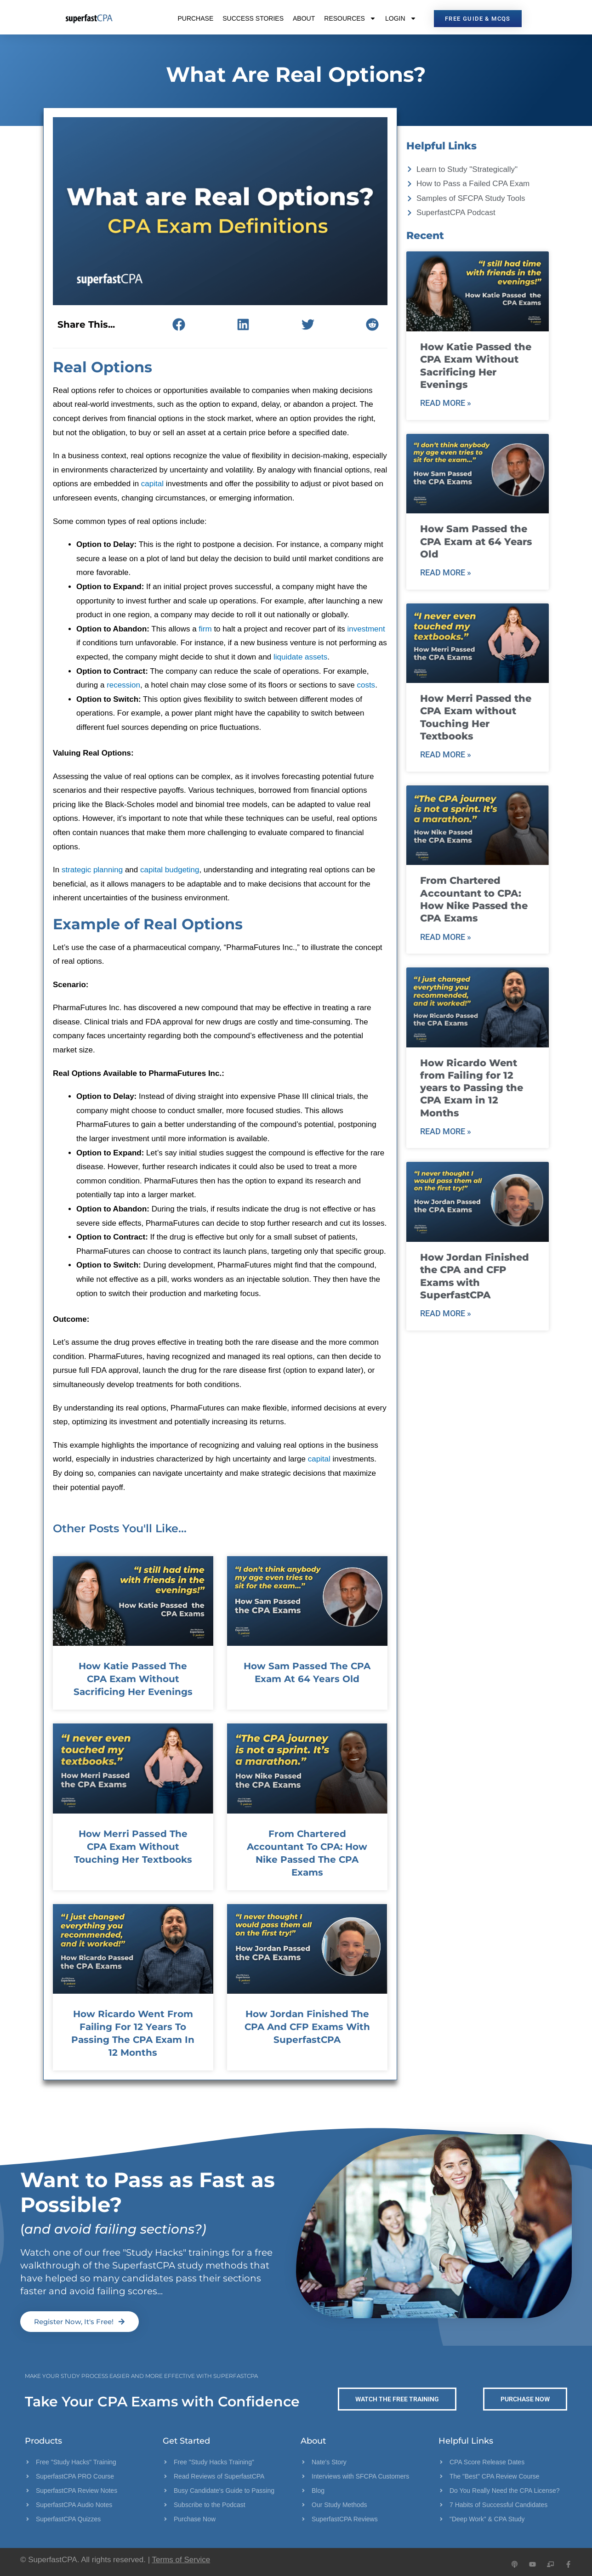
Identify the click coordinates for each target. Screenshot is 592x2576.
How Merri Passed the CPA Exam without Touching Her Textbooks (133, 1846)
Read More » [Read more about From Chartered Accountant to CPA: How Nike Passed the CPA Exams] (445, 937)
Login (400, 18)
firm (205, 629)
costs (366, 685)
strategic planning (92, 869)
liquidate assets (300, 657)
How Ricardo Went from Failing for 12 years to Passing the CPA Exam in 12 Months (471, 1088)
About (304, 18)
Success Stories (253, 18)
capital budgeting (169, 869)
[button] (178, 324)
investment (366, 629)
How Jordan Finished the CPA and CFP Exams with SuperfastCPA (307, 2026)
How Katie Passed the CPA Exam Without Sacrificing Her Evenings (133, 1678)
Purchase (195, 18)
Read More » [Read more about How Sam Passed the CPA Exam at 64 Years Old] (445, 572)
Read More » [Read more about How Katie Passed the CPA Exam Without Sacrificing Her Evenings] (445, 403)
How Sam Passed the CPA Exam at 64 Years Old (476, 541)
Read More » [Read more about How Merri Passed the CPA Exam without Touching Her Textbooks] (445, 754)
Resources (350, 18)
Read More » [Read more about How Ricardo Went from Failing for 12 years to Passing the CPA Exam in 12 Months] (445, 1131)
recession (123, 685)
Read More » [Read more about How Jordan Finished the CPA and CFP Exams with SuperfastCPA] (445, 1313)
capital (152, 483)
